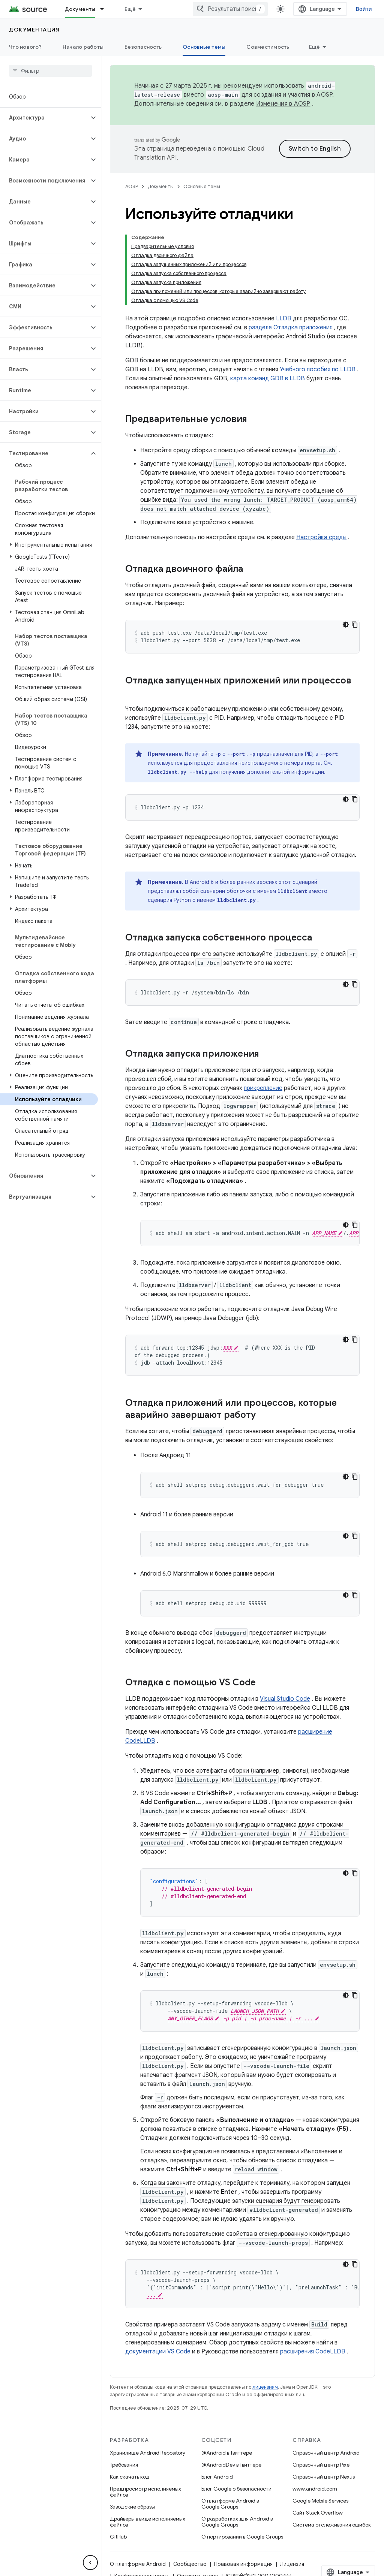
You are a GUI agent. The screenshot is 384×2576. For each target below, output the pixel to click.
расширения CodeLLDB (312, 2351)
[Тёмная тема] (345, 624)
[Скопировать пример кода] (354, 624)
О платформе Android (138, 2564)
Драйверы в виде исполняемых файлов (147, 2521)
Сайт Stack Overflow (317, 2512)
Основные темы (201, 186)
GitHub (118, 2536)
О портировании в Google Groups (242, 2536)
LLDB (283, 318)
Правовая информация (243, 2564)
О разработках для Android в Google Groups (237, 2521)
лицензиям (265, 2387)
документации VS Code (157, 2351)
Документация (34, 29)
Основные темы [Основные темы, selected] (204, 46)
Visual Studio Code (285, 1699)
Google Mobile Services (320, 2500)
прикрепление (263, 1088)
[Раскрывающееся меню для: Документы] (105, 9)
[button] (44, 118)
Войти (364, 9)
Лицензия (292, 2564)
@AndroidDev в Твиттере (231, 2464)
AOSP (131, 186)
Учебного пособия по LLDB (318, 369)
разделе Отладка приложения (291, 327)
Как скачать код (130, 2476)
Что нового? (25, 46)
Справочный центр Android (326, 2452)
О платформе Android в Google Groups (230, 2503)
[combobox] (230, 9)
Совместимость (267, 46)
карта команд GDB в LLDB (267, 378)
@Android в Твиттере (226, 2452)
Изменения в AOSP (283, 104)
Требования (124, 2464)
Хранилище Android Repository (147, 2452)
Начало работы (83, 46)
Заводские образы (132, 2506)
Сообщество (190, 2564)
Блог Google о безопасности (236, 2488)
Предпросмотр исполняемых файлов (145, 2491)
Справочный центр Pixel (321, 2464)
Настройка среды (321, 537)
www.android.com (314, 2488)
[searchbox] (50, 71)
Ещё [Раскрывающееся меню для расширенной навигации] (130, 9)
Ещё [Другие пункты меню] (314, 46)
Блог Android (217, 2476)
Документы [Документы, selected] (80, 9)
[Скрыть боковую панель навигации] (90, 2562)
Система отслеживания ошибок (331, 2524)
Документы (161, 186)
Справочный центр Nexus (323, 2476)
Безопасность (143, 46)
